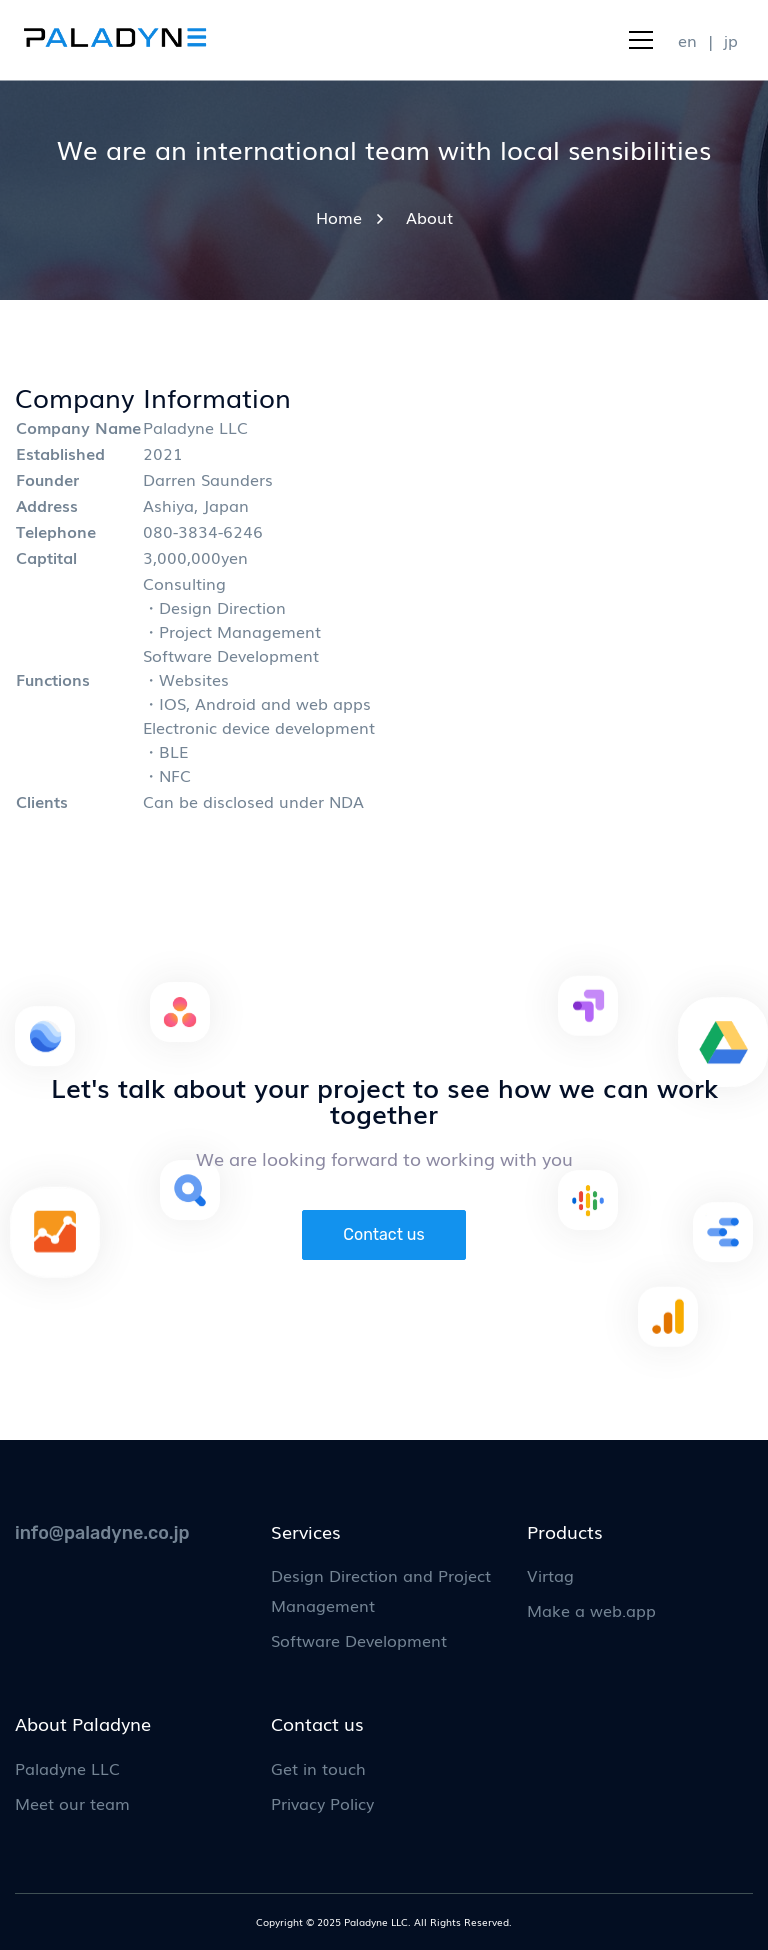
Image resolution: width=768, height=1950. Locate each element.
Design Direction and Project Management (381, 1590)
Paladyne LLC (67, 1768)
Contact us (383, 1234)
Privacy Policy (322, 1803)
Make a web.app (591, 1610)
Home (339, 217)
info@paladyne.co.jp (102, 1533)
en (687, 40)
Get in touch (318, 1768)
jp (731, 40)
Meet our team (72, 1803)
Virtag (550, 1575)
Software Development (359, 1640)
